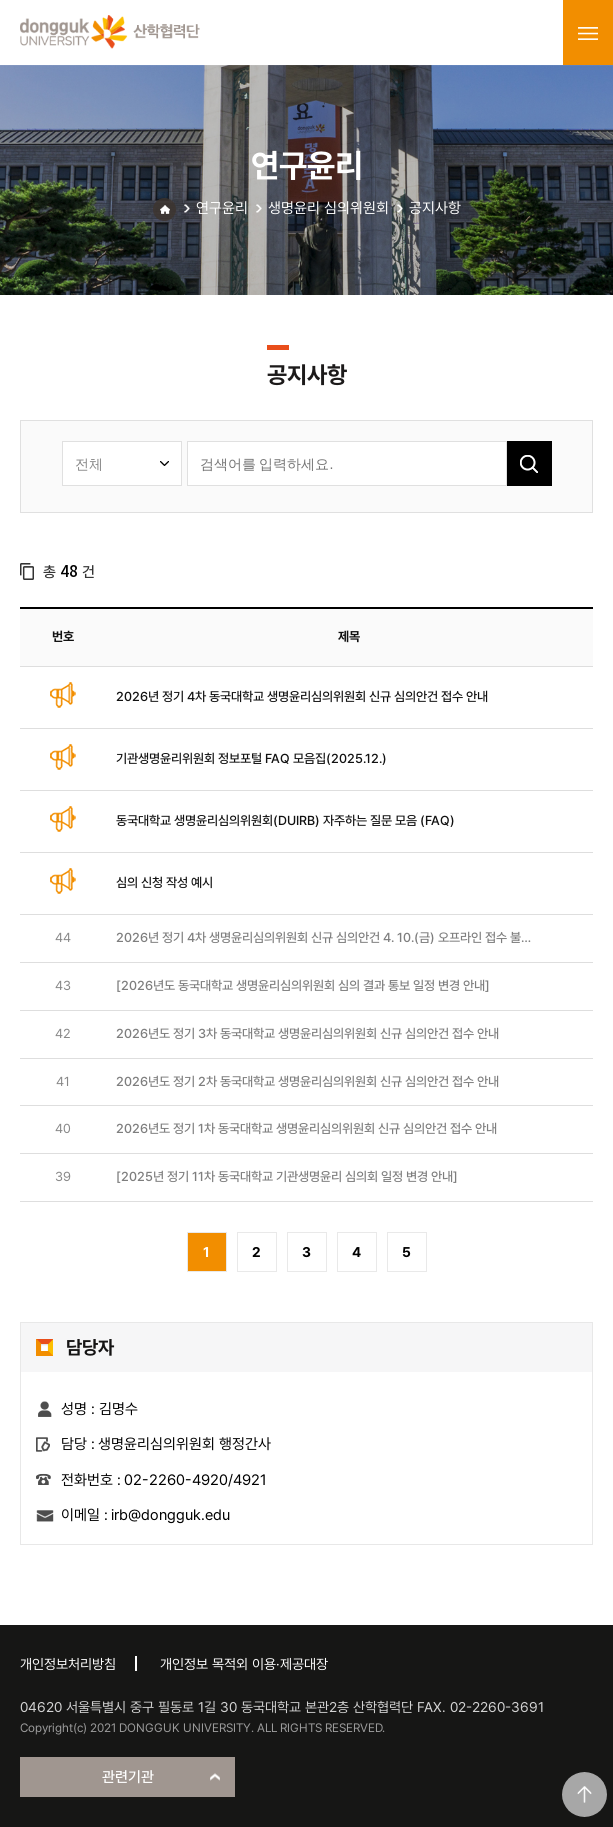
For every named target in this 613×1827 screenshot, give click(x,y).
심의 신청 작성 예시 (164, 882)
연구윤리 (222, 208)
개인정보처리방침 (68, 1664)
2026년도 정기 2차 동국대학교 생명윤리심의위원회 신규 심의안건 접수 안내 (307, 1081)
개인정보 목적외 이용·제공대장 (244, 1664)
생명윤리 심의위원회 (328, 208)
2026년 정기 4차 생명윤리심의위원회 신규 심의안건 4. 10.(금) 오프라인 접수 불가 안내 (324, 938)
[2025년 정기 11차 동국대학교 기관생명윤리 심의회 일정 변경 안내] (287, 1176)
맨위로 (584, 1794)
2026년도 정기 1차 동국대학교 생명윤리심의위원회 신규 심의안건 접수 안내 (306, 1128)
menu (588, 33)
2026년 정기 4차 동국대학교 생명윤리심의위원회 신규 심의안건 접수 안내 (302, 696)
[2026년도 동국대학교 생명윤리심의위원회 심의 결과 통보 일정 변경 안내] (303, 985)
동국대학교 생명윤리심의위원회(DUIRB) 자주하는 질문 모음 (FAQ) (285, 820)
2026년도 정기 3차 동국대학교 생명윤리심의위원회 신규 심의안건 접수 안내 (307, 1033)
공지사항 (435, 208)
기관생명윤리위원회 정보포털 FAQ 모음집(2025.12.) (251, 758)
